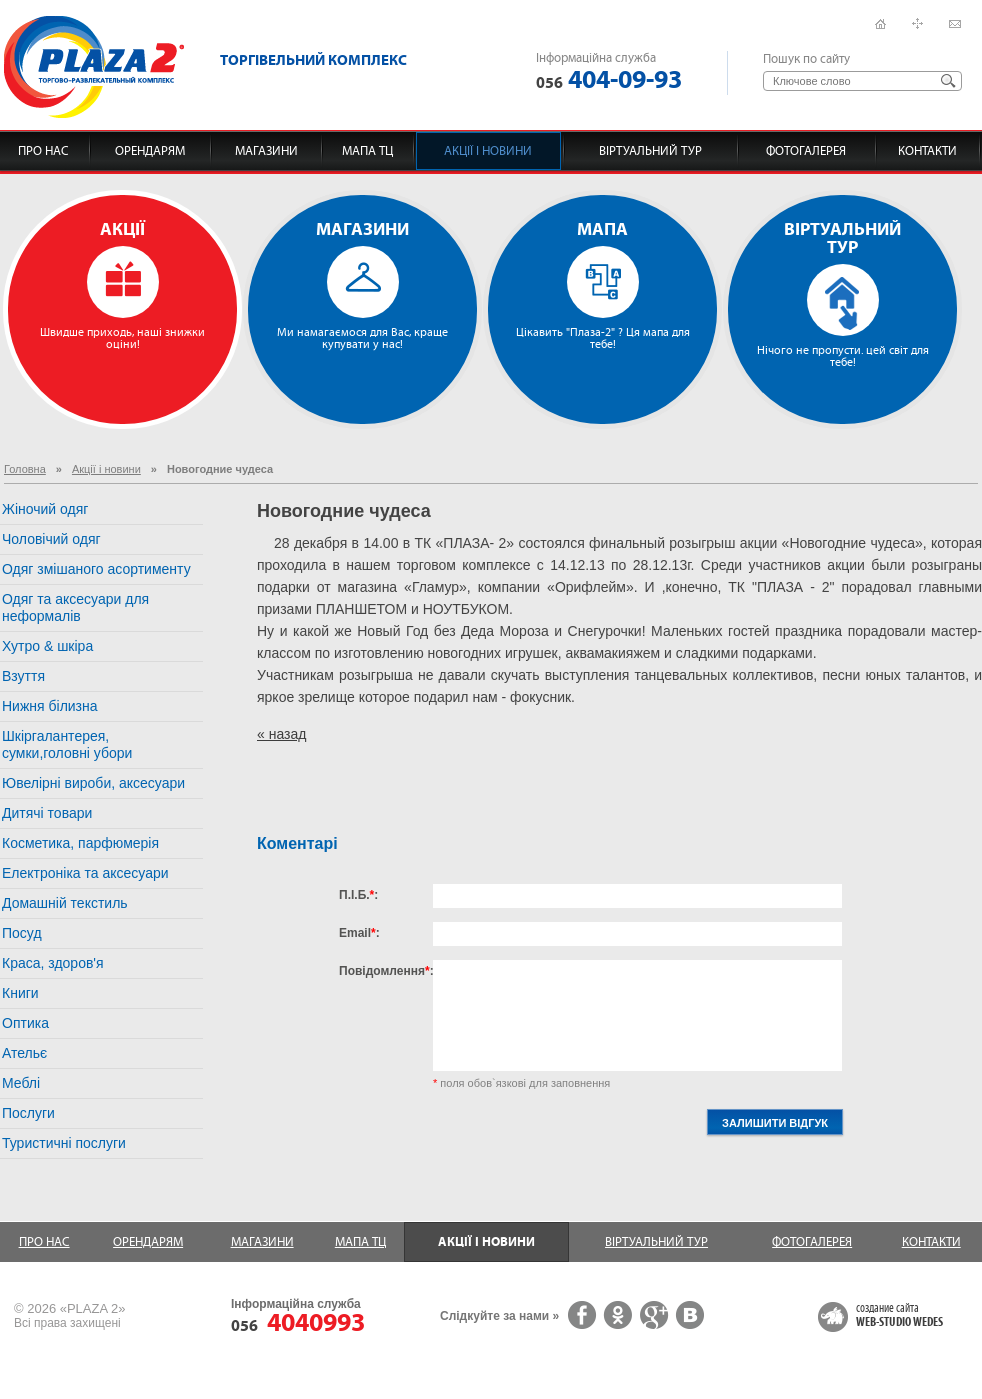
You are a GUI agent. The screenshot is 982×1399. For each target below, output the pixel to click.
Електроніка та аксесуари (85, 873)
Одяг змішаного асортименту (96, 569)
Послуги (28, 1113)
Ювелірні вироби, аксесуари (93, 783)
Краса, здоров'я (53, 963)
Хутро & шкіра (47, 646)
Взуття (23, 676)
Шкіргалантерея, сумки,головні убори (67, 744)
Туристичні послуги (64, 1143)
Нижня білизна (50, 706)
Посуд (22, 933)
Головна (25, 469)
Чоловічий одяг (51, 539)
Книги (20, 993)
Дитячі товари (47, 813)
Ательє (24, 1053)
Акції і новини (488, 151)
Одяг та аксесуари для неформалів (75, 607)
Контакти (927, 151)
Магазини (266, 151)
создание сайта (899, 1316)
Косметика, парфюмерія (80, 843)
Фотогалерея (806, 151)
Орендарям (150, 151)
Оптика (25, 1023)
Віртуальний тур (650, 151)
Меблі (21, 1083)
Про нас (43, 151)
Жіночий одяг (45, 509)
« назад (281, 734)
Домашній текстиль (65, 903)
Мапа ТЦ (367, 151)
